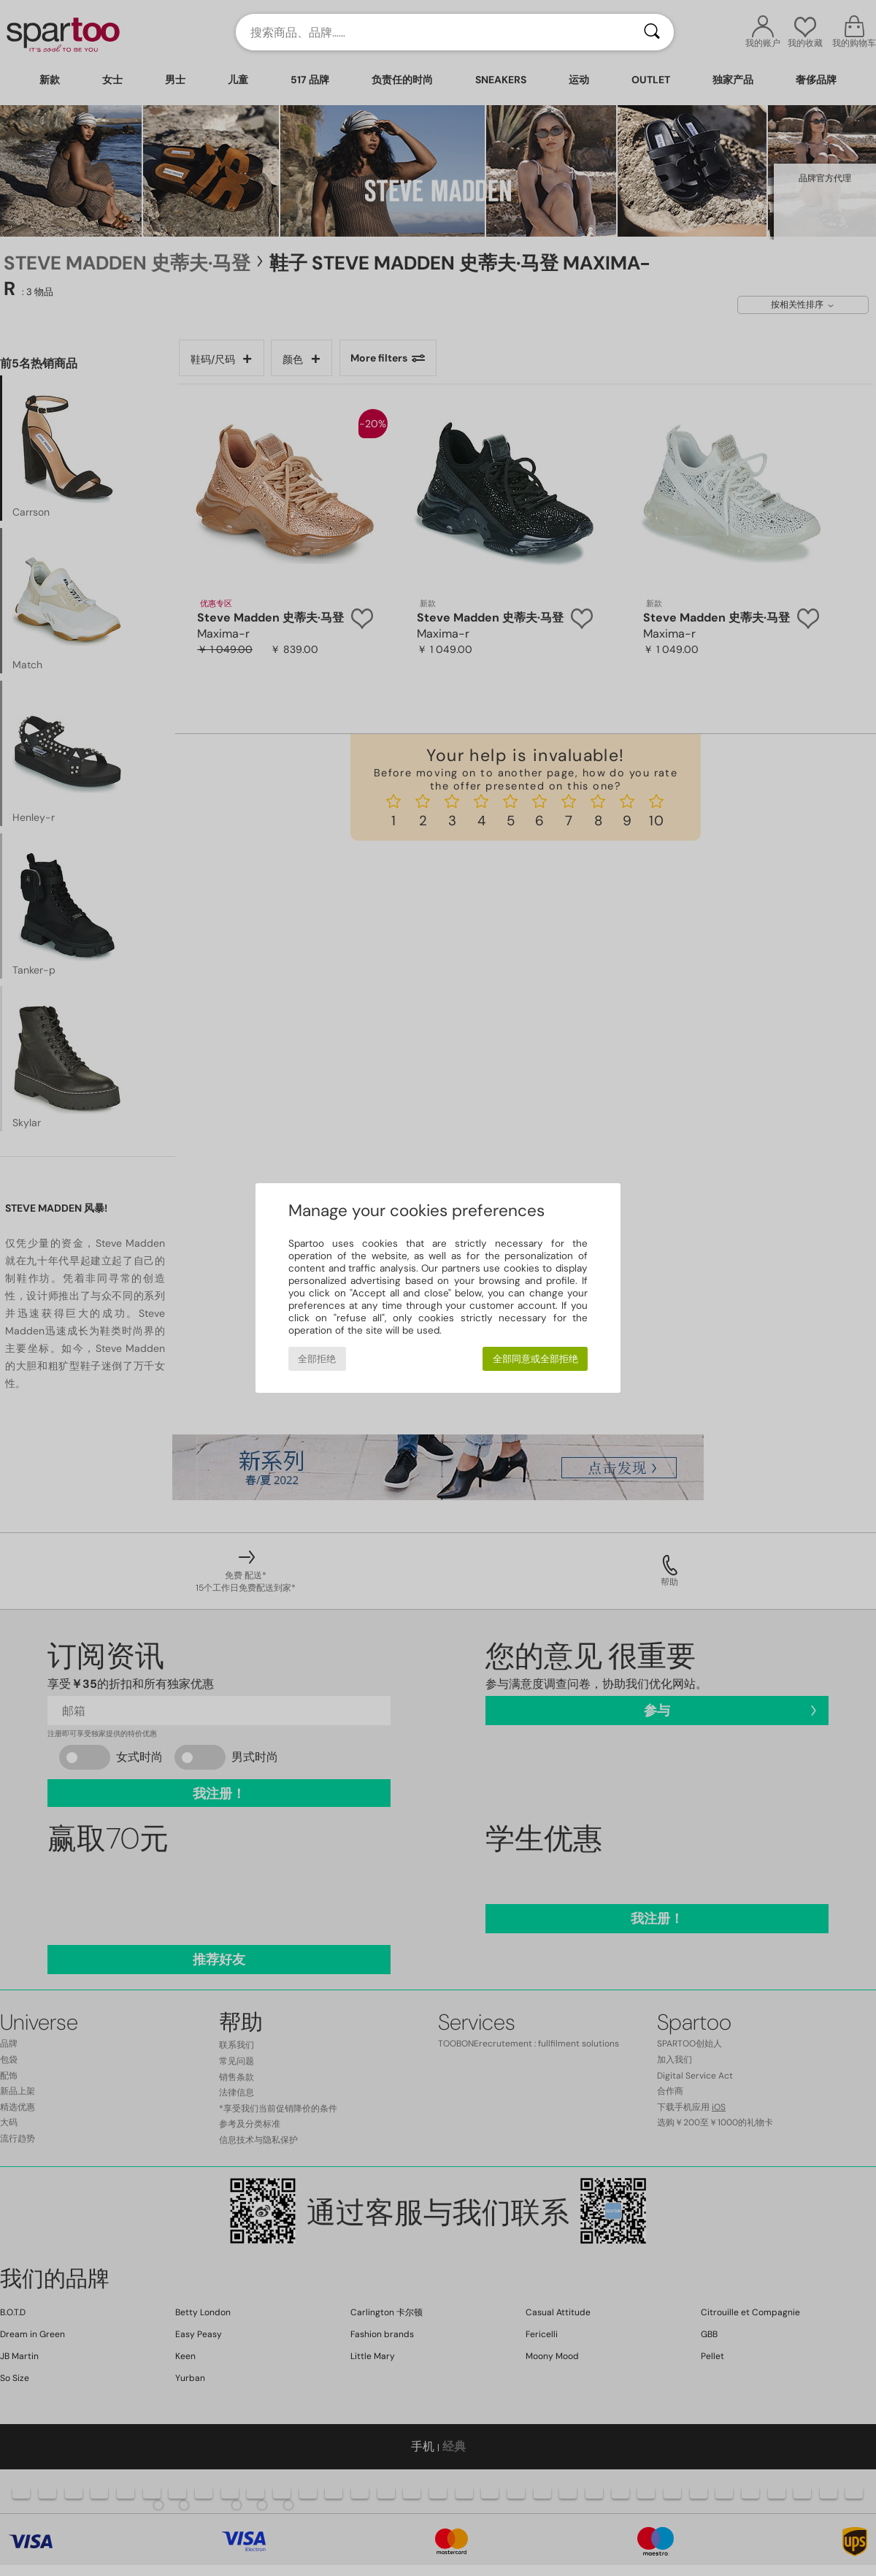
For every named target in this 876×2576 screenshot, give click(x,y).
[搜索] (651, 32)
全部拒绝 (317, 1358)
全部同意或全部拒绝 (535, 1358)
